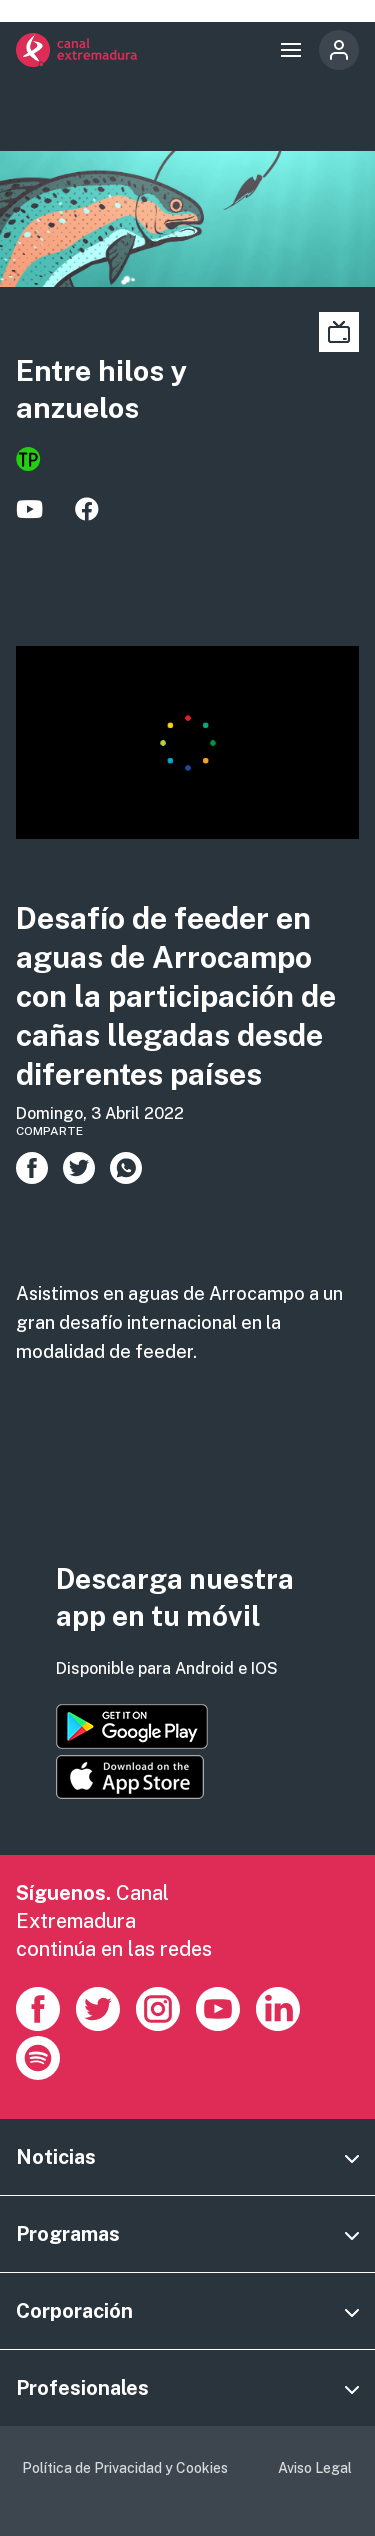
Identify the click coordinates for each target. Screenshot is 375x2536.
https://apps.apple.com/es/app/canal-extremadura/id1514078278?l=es (130, 1777)
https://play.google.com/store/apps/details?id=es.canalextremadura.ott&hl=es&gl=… (132, 1726)
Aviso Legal (315, 2468)
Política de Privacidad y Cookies (125, 2468)
